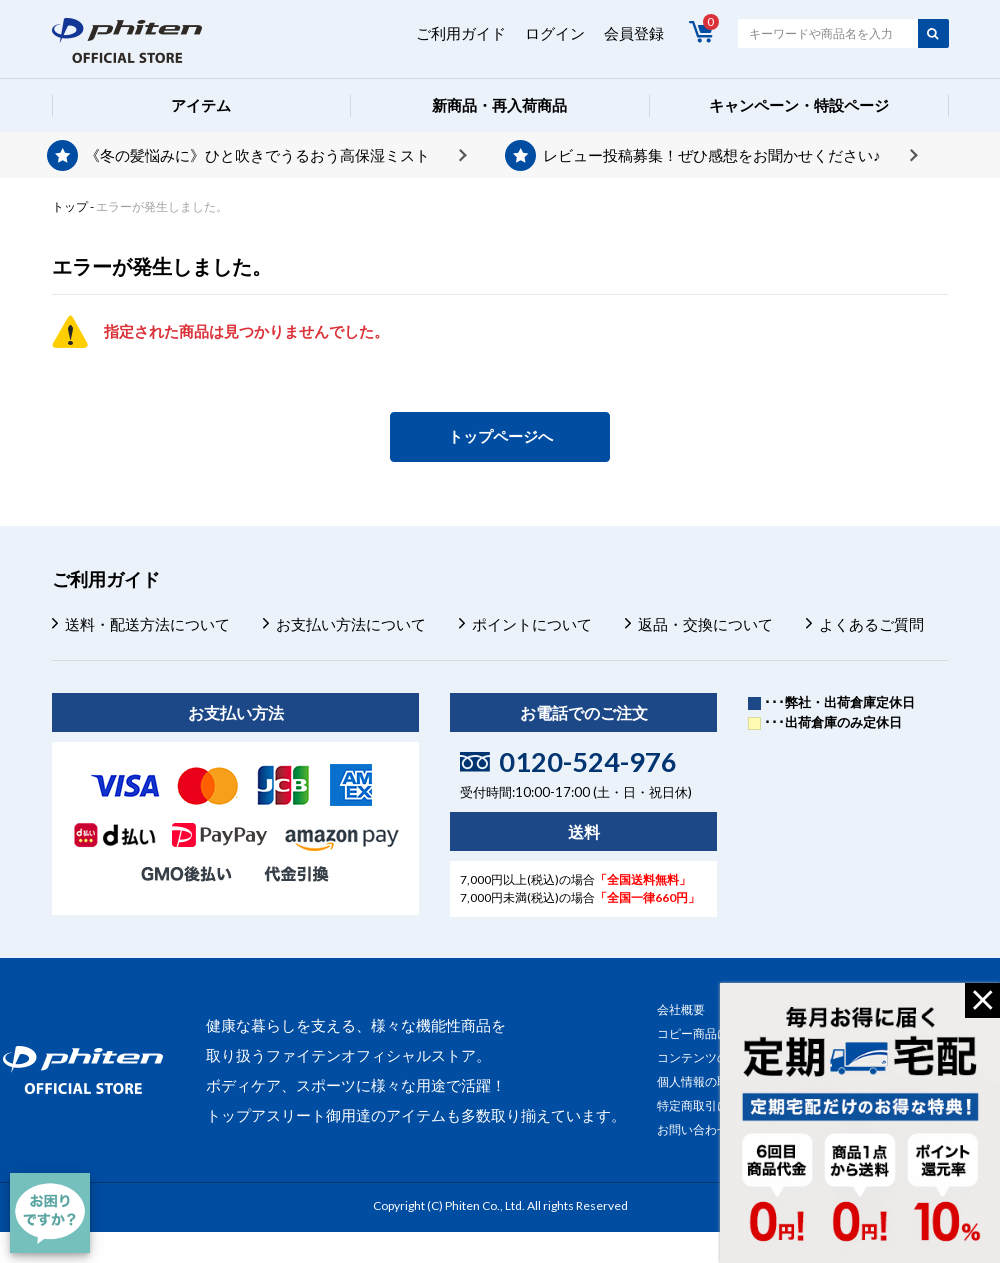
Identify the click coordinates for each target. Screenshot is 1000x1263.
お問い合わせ (693, 1129)
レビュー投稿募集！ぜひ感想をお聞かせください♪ (712, 155)
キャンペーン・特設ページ (799, 105)
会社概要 (681, 1009)
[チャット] (50, 1213)
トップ (70, 206)
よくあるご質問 (871, 624)
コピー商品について (711, 1033)
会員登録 (634, 33)
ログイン (555, 33)
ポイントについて (532, 624)
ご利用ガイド (461, 33)
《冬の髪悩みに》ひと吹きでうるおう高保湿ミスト (257, 155)
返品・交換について (705, 624)
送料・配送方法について (147, 624)
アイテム (201, 105)
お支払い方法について (351, 624)
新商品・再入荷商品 (499, 105)
